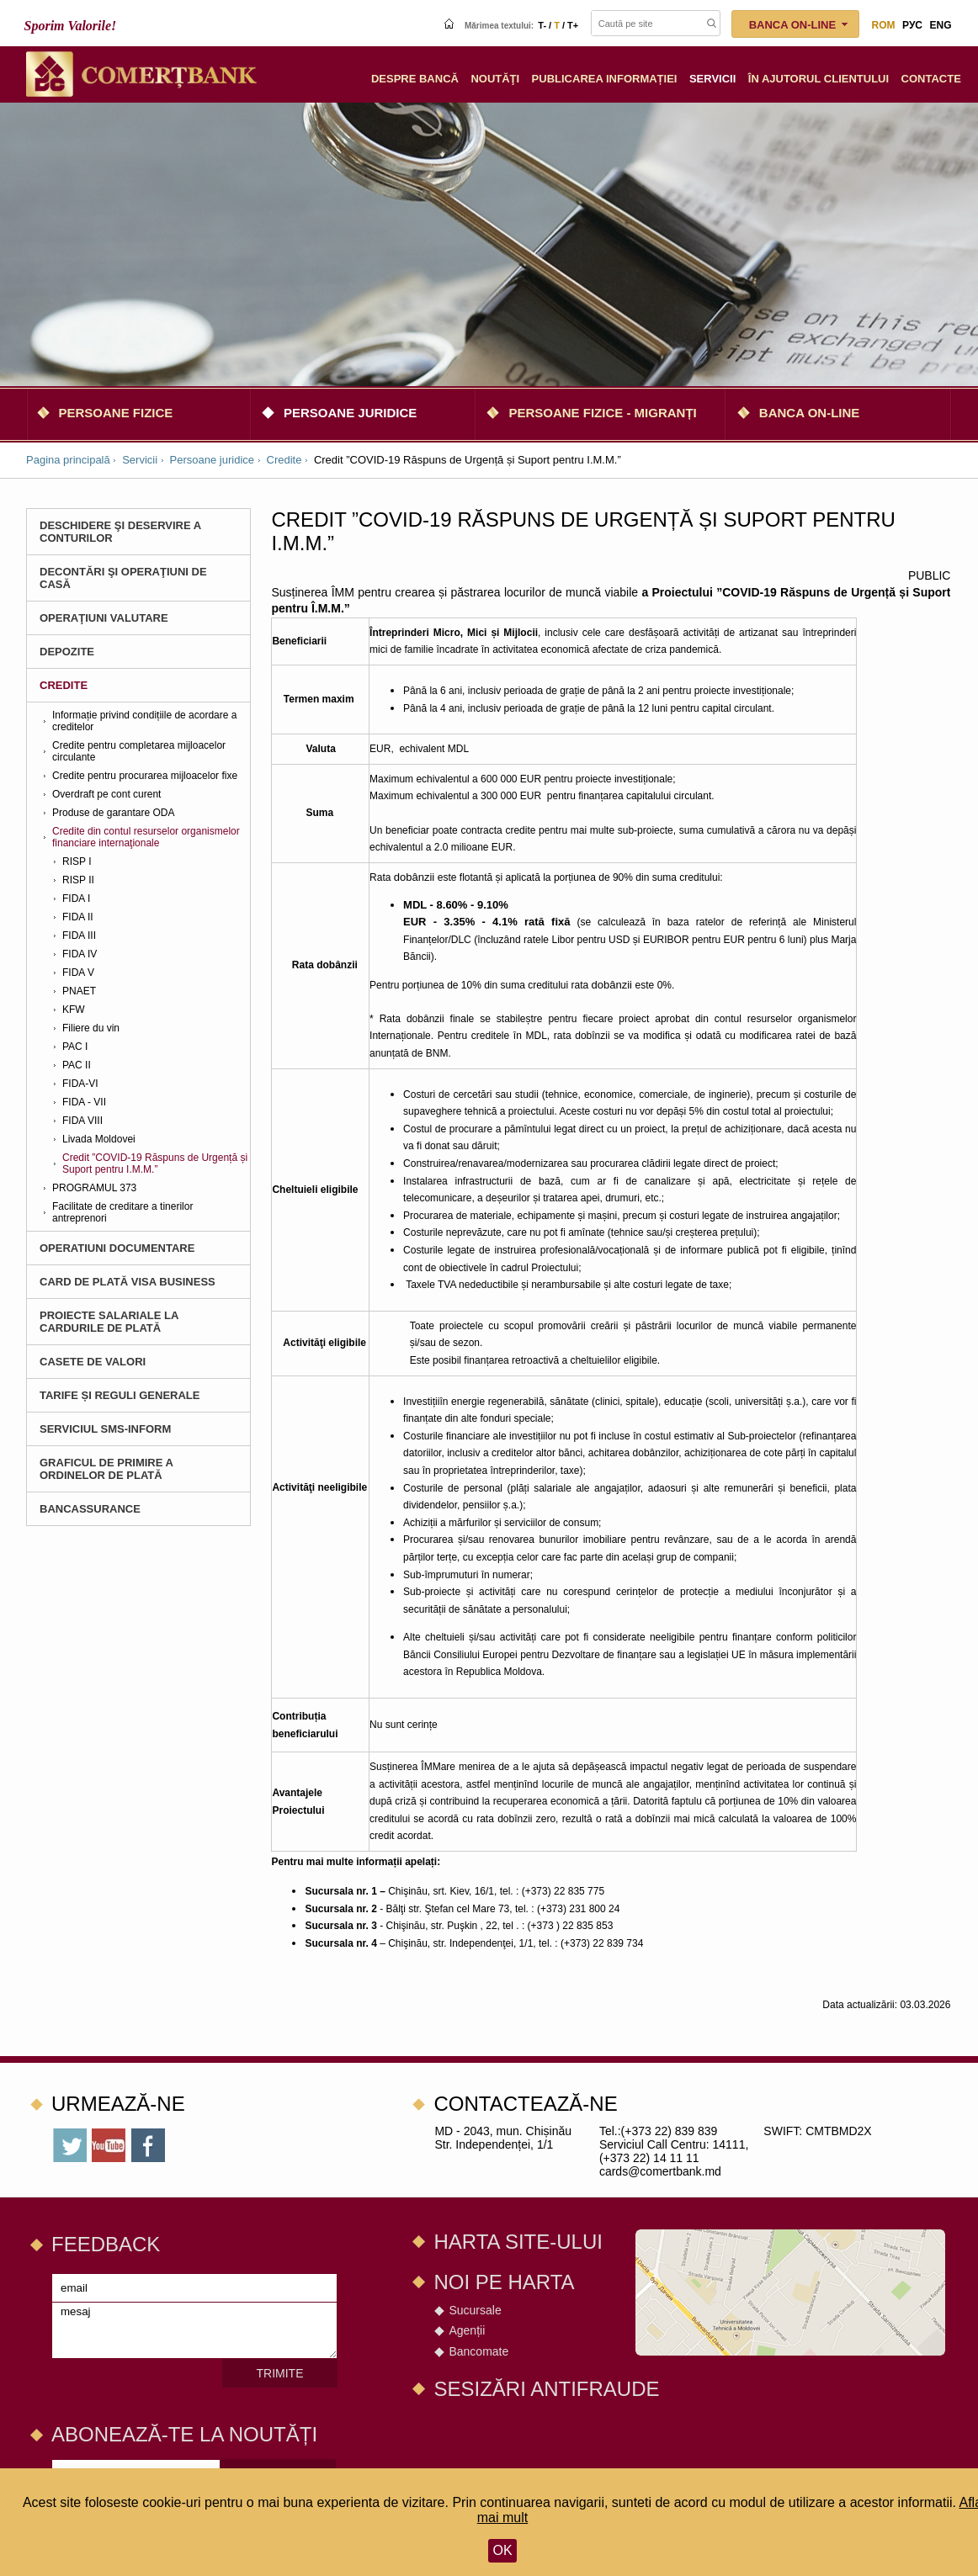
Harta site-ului (517, 2241)
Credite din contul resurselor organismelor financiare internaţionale (146, 837)
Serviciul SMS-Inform (105, 1429)
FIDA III (79, 935)
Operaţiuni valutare (104, 618)
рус (912, 25)
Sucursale (475, 2310)
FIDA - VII (84, 1102)
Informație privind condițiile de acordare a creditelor (144, 721)
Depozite (67, 651)
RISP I (76, 861)
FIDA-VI (80, 1083)
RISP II (78, 880)
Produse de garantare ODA (113, 813)
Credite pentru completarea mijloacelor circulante (139, 751)
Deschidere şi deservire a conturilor (120, 531)
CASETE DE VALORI (93, 1361)
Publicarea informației (605, 78)
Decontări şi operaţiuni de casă (123, 578)
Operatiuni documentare (117, 1248)
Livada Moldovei (99, 1139)
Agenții (467, 2330)
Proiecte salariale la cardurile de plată (109, 1321)
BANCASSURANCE (90, 1509)
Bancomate (478, 2351)
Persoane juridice (350, 412)
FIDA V (78, 972)
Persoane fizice (116, 412)
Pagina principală (68, 459)
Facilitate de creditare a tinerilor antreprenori (122, 1212)
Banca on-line (809, 412)
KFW (73, 1009)
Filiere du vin (91, 1028)
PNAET (79, 991)
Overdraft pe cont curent (106, 794)
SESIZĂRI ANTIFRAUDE (546, 2388)
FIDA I (76, 898)
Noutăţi (494, 78)
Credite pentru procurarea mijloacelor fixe (144, 776)
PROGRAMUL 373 (94, 1188)
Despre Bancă (415, 78)
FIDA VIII (82, 1120)
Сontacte (931, 78)
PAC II (76, 1065)
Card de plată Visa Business (127, 1281)
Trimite (280, 2373)
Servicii (712, 78)
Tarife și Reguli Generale (119, 1395)
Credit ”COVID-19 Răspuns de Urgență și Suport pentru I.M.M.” (154, 1163)
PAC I (75, 1046)
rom (884, 25)
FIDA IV (79, 954)
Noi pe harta (503, 2282)
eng (940, 25)
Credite (284, 459)
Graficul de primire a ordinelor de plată (106, 1468)
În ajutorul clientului (818, 78)
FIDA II (77, 917)
